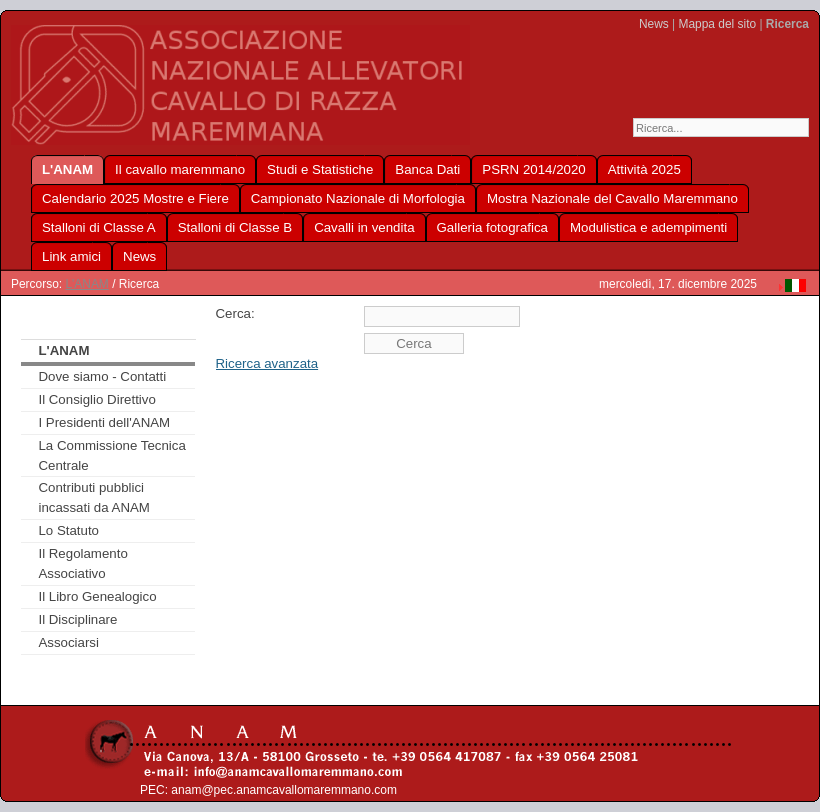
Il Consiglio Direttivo (96, 399)
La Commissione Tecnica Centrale (111, 455)
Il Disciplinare (77, 619)
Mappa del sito (717, 24)
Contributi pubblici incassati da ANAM (93, 497)
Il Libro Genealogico (97, 596)
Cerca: (235, 313)
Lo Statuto (68, 530)
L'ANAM (86, 284)
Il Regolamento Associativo (82, 563)
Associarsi (68, 642)
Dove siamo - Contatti (102, 376)
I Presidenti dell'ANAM (104, 422)
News (654, 24)
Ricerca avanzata (267, 363)
